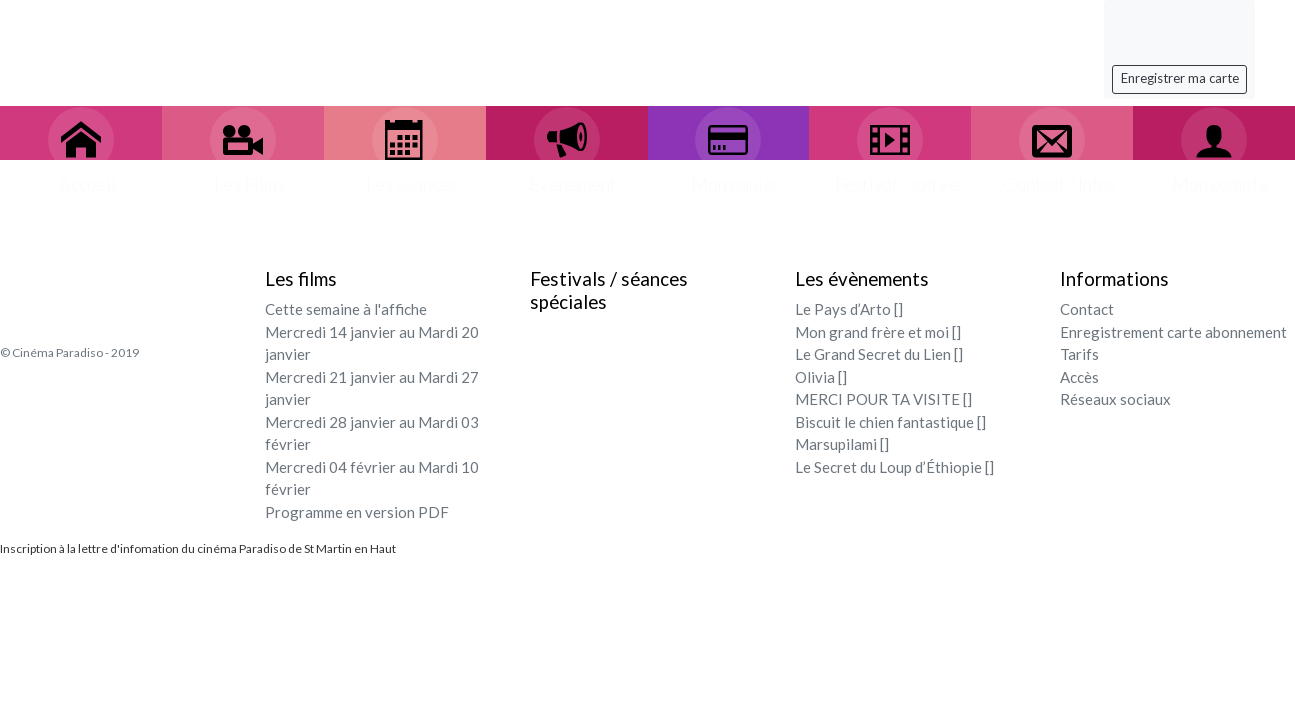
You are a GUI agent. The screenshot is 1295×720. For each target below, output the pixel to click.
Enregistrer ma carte (1180, 78)
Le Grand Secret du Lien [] (879, 354)
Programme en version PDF (357, 512)
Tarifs (1079, 354)
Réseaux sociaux (1115, 399)
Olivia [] (821, 377)
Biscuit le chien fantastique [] (890, 422)
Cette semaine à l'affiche (346, 309)
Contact (1087, 309)
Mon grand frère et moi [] (878, 332)
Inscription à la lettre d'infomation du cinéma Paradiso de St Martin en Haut (198, 548)
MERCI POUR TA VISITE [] (883, 399)
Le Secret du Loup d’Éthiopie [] (894, 467)
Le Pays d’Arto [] (849, 309)
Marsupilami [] (842, 444)
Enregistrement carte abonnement (1173, 332)
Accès (1079, 377)
